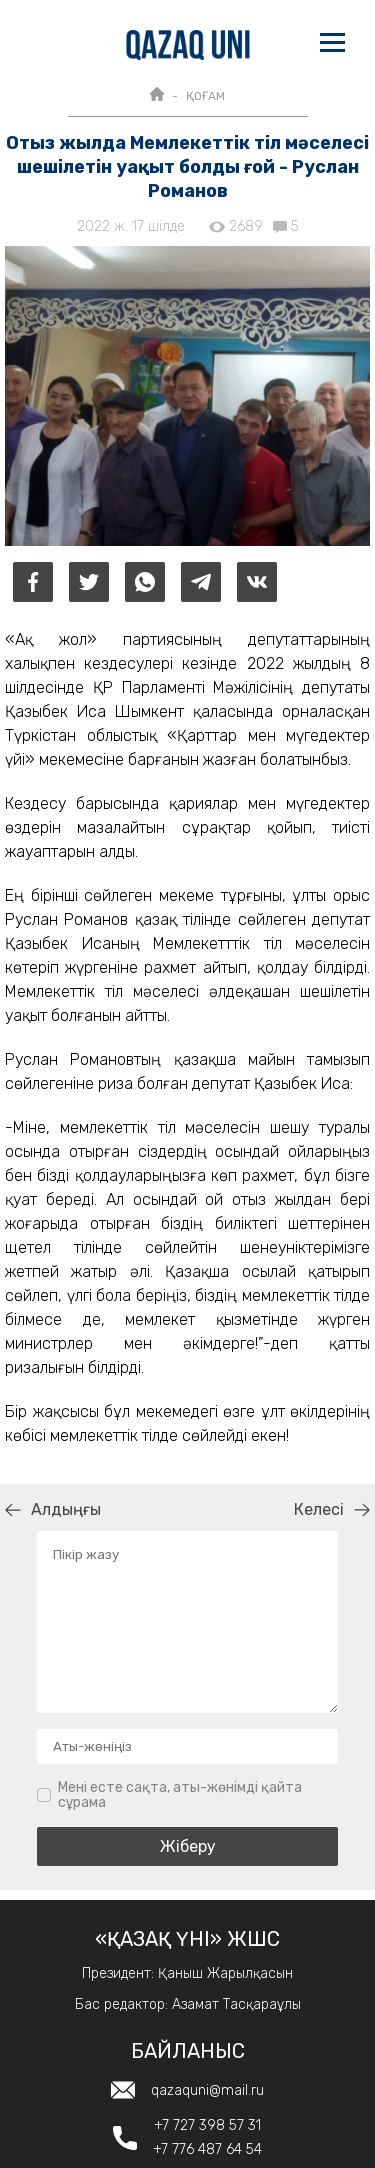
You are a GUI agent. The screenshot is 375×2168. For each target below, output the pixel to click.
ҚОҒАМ (205, 96)
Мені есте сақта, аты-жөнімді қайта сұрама (180, 1795)
